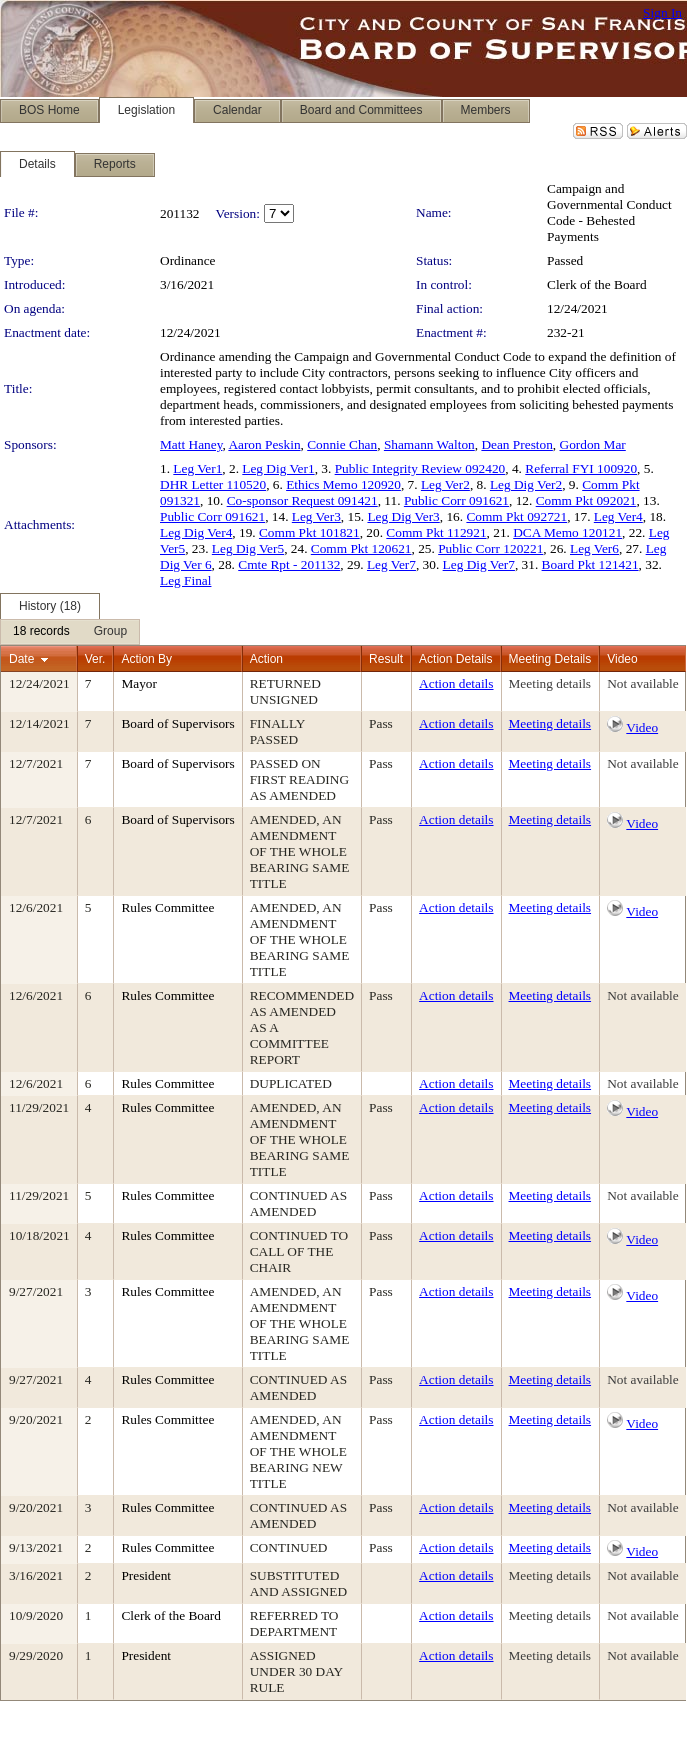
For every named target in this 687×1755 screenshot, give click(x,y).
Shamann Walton (429, 444)
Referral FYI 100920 (581, 468)
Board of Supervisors (177, 723)
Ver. (95, 659)
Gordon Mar (593, 444)
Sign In (662, 12)
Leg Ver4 (618, 516)
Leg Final (185, 580)
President (146, 1575)
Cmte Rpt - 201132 (289, 564)
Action (266, 659)
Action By (146, 659)
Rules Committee (167, 907)
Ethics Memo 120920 (343, 484)
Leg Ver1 (197, 468)
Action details (456, 683)
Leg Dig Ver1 (278, 468)
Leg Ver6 (594, 548)
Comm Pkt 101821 (309, 532)
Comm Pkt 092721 (516, 516)
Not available (642, 683)
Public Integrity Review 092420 (420, 468)
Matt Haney (191, 444)
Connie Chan (342, 444)
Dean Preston (516, 444)
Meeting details (550, 683)
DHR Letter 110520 (213, 484)
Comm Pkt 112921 (436, 532)
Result (386, 659)
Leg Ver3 (316, 516)
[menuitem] (41, 632)
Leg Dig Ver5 (248, 548)
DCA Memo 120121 (567, 532)
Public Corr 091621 (456, 500)
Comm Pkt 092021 (586, 500)
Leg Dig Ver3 (403, 516)
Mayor (139, 683)
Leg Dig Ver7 (479, 564)
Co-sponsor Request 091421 (302, 500)
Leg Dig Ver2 (526, 484)
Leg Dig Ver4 (196, 532)
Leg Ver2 (445, 484)
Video (642, 727)
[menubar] (70, 632)
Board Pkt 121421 (590, 564)
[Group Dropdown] (110, 632)
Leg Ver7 (391, 564)
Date (21, 659)
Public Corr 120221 (490, 548)
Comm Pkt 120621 (361, 548)
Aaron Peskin (264, 444)
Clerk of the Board (597, 284)
